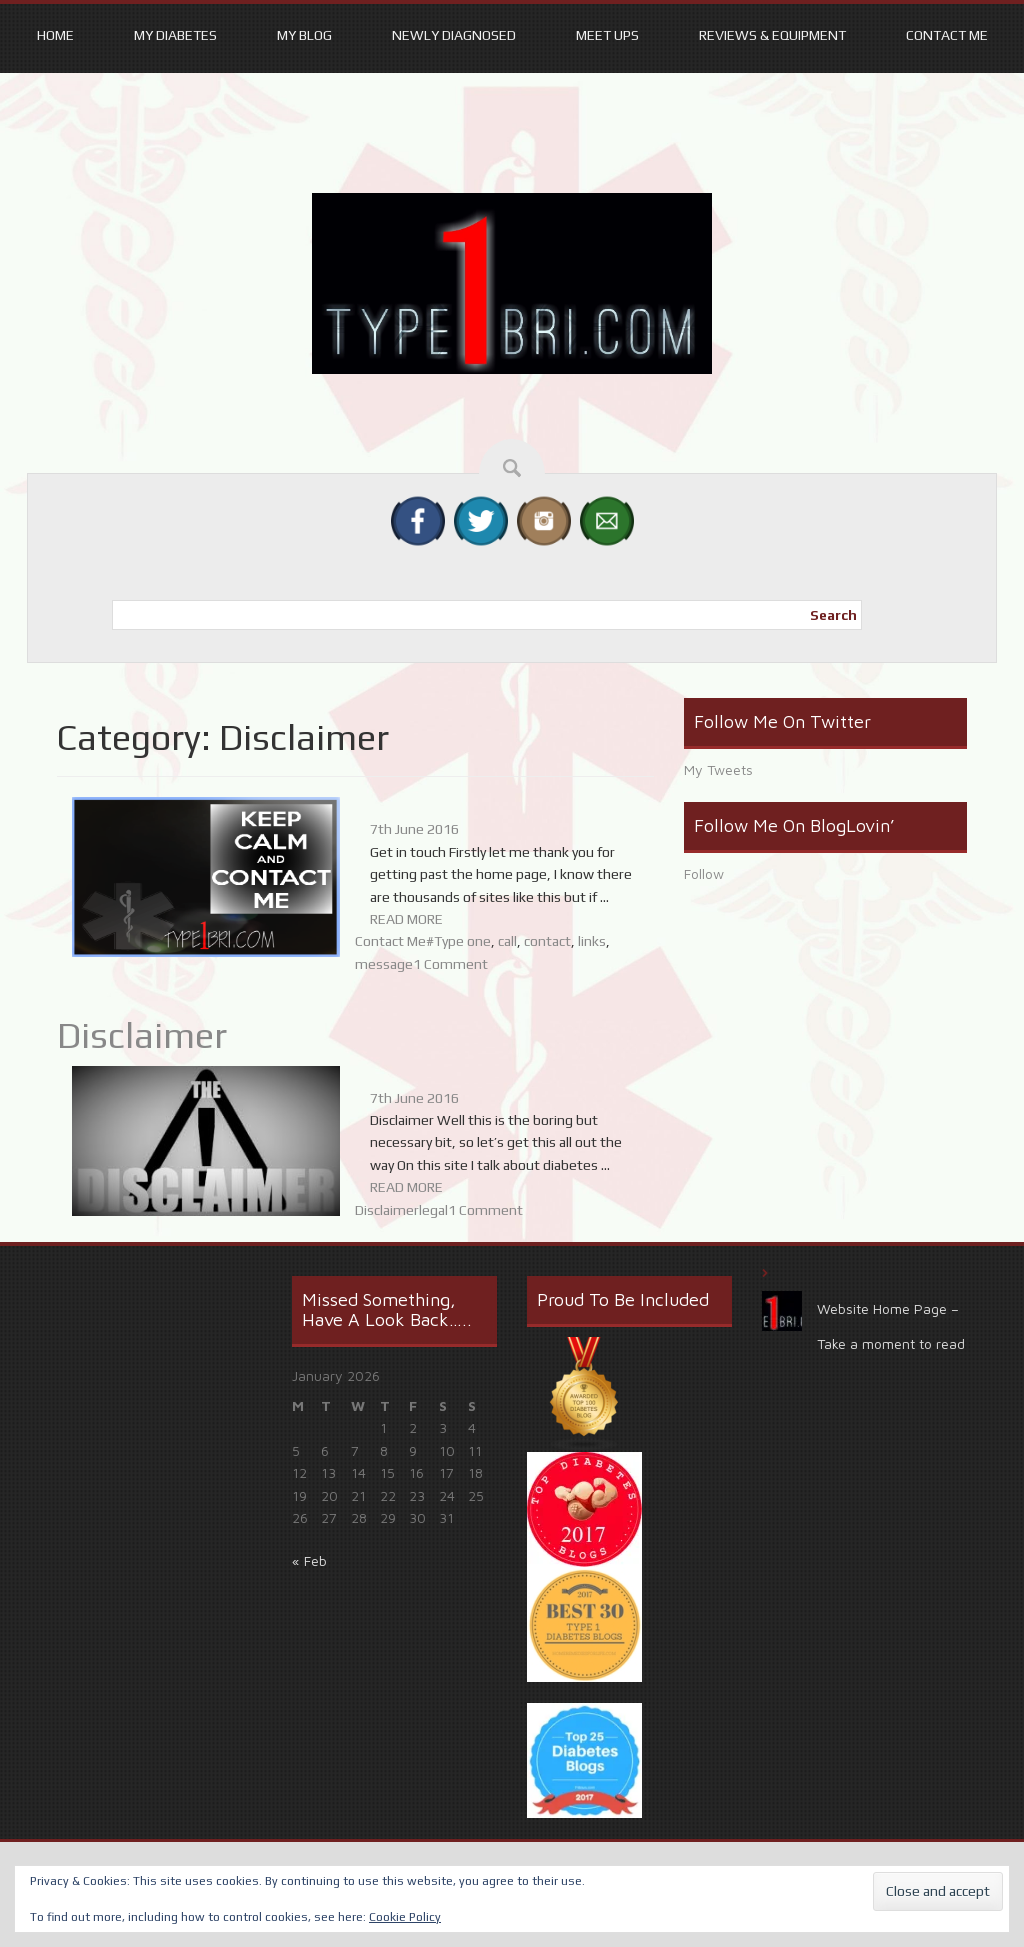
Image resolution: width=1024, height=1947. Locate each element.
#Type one (458, 941)
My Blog (304, 35)
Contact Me (947, 35)
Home (55, 35)
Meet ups (607, 35)
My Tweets (718, 769)
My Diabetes (175, 35)
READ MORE (406, 919)
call (507, 941)
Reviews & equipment (772, 35)
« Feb (309, 1560)
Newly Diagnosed (454, 35)
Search (833, 615)
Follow (704, 873)
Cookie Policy (405, 1917)
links (592, 941)
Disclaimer (142, 1035)
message (384, 964)
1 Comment (450, 964)
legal (433, 1210)
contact (547, 941)
